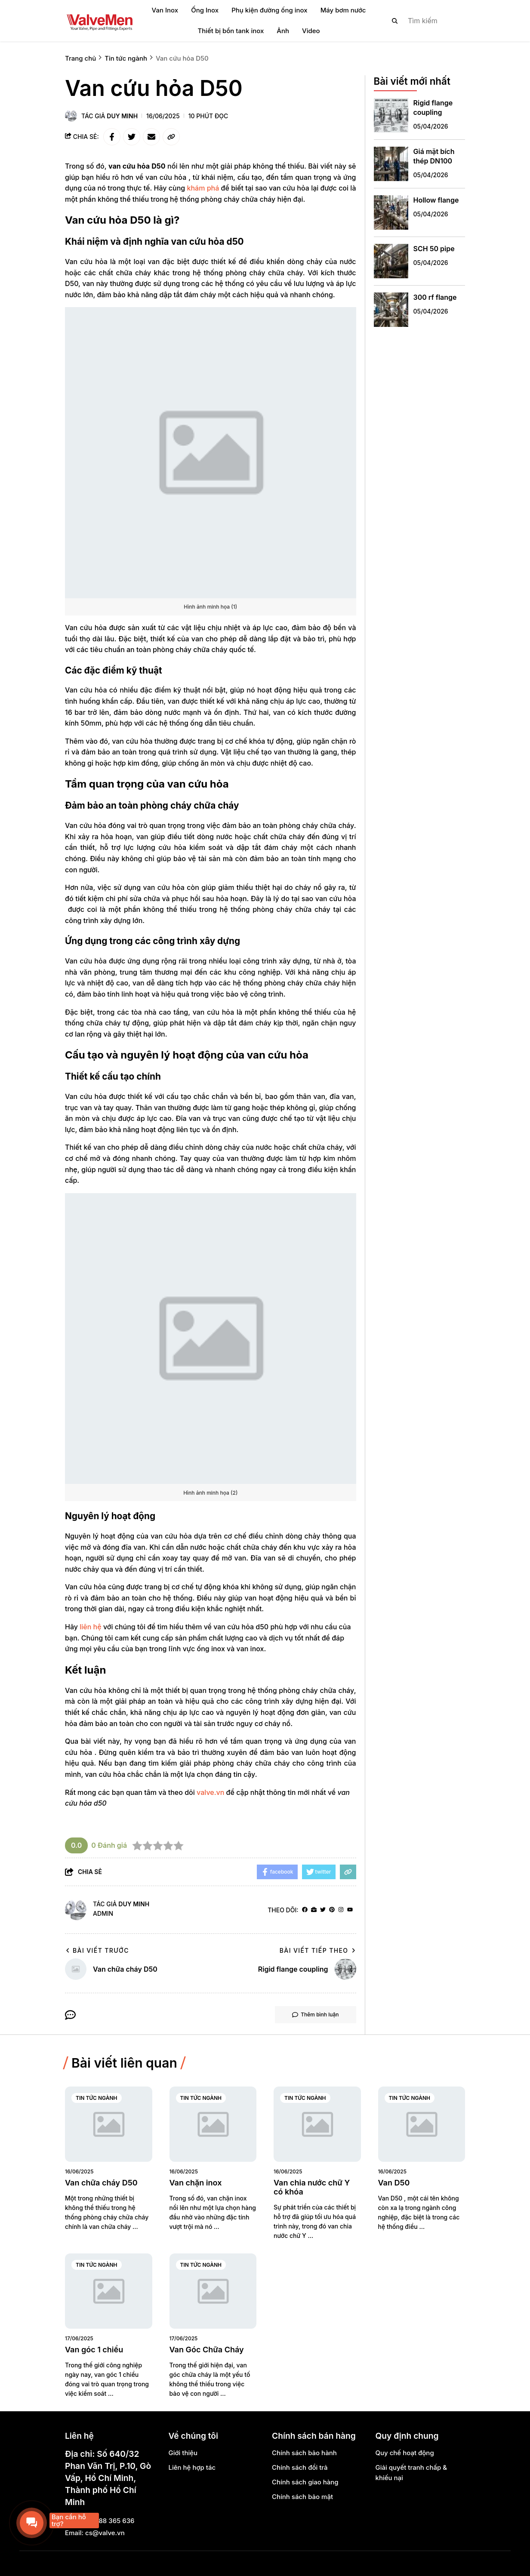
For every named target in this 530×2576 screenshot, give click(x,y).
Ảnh (283, 31)
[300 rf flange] (391, 309)
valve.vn (210, 1792)
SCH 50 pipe (434, 248)
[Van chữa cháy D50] (108, 2124)
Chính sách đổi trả (300, 2467)
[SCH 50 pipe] (391, 261)
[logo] (99, 20)
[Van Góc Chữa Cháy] (213, 2291)
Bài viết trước (97, 1950)
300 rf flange (435, 297)
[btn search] (395, 20)
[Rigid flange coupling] (391, 115)
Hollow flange (436, 200)
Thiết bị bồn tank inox (230, 31)
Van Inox (165, 10)
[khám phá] (203, 188)
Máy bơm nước (343, 10)
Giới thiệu (183, 2453)
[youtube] (350, 1910)
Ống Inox (205, 10)
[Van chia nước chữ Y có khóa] (317, 2124)
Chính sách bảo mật (302, 2497)
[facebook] (305, 1910)
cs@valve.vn (105, 2533)
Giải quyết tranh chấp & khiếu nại (411, 2472)
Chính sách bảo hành (304, 2453)
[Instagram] (341, 1910)
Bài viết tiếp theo (318, 1950)
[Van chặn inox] (213, 2124)
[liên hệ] (91, 1626)
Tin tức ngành (96, 2098)
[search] (421, 21)
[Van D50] (421, 2124)
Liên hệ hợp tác (192, 2467)
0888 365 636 (112, 2521)
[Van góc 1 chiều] (108, 2291)
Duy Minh (122, 116)
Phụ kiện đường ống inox (269, 10)
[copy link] (171, 136)
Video (311, 31)
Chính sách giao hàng (305, 2482)
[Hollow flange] (391, 212)
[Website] (314, 1910)
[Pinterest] (332, 1910)
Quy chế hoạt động (405, 2453)
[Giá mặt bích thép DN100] (391, 164)
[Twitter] (323, 1910)
